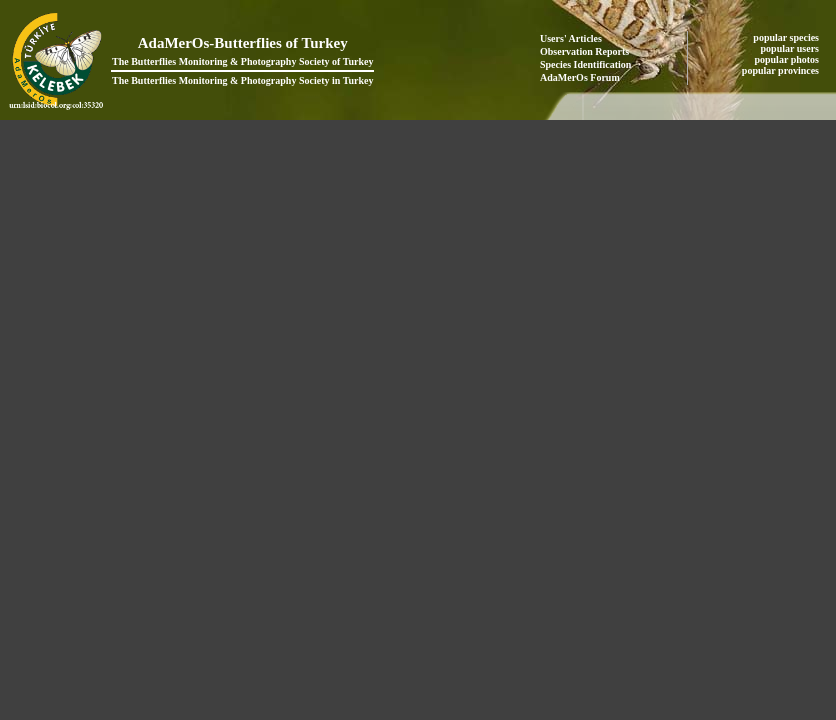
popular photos (787, 59)
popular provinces (782, 70)
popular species (787, 37)
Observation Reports (584, 51)
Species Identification (585, 64)
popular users (791, 48)
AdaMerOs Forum (580, 77)
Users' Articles (571, 38)
